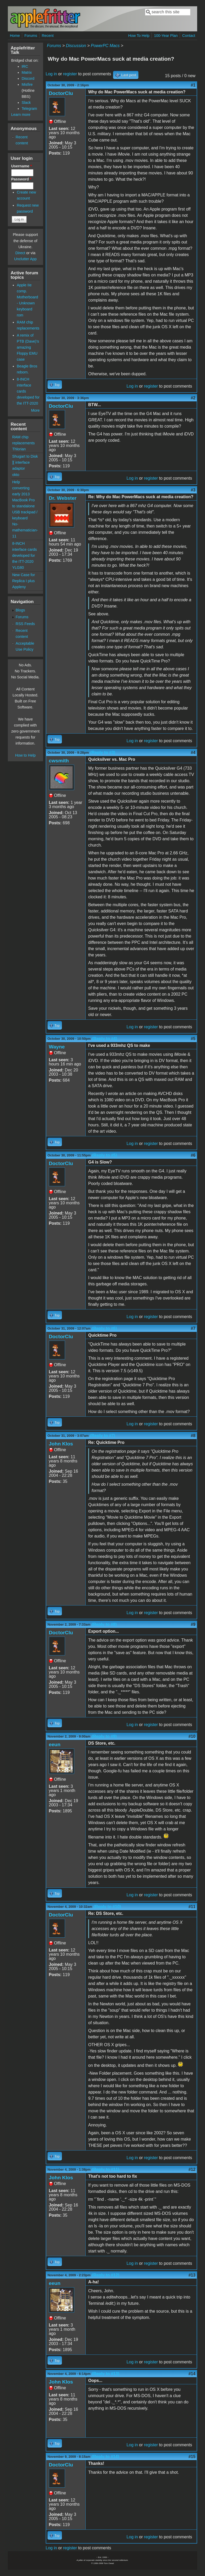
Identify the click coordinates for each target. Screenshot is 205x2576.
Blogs (20, 610)
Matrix (27, 72)
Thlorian (19, 449)
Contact (188, 35)
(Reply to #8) (104, 1624)
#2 (193, 398)
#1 (193, 85)
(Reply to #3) (102, 752)
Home (15, 35)
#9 (193, 1624)
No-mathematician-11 (25, 530)
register (70, 74)
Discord (28, 78)
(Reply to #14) (105, 2456)
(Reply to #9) (104, 1736)
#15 (192, 2456)
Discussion (76, 45)
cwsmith (59, 760)
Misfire (27, 84)
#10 (192, 1736)
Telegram (29, 108)
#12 (192, 2169)
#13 (192, 2275)
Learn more (21, 114)
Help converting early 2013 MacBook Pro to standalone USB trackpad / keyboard (25, 500)
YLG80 (18, 567)
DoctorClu (61, 93)
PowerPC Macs (105, 45)
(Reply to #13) (105, 2373)
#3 (193, 490)
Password (21, 179)
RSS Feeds (25, 624)
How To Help (138, 35)
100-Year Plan (166, 35)
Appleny (19, 587)
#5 (193, 1038)
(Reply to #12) (105, 2275)
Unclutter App (25, 259)
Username (21, 166)
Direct (20, 253)
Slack (26, 102)
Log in (51, 74)
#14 (192, 2373)
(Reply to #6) (104, 1328)
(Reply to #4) (104, 1038)
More (35, 410)
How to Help (25, 755)
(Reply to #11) (105, 2169)
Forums (30, 35)
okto (15, 475)
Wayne (57, 1046)
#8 (193, 1435)
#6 (193, 1155)
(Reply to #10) (107, 1906)
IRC (25, 66)
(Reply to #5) (104, 1155)
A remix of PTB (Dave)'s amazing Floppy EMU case (28, 347)
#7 (193, 1328)
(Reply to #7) (102, 1435)
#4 (193, 752)
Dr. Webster (63, 498)
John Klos (61, 1443)
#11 (192, 1906)
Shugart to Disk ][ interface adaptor (25, 462)
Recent (48, 35)
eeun (55, 1744)
